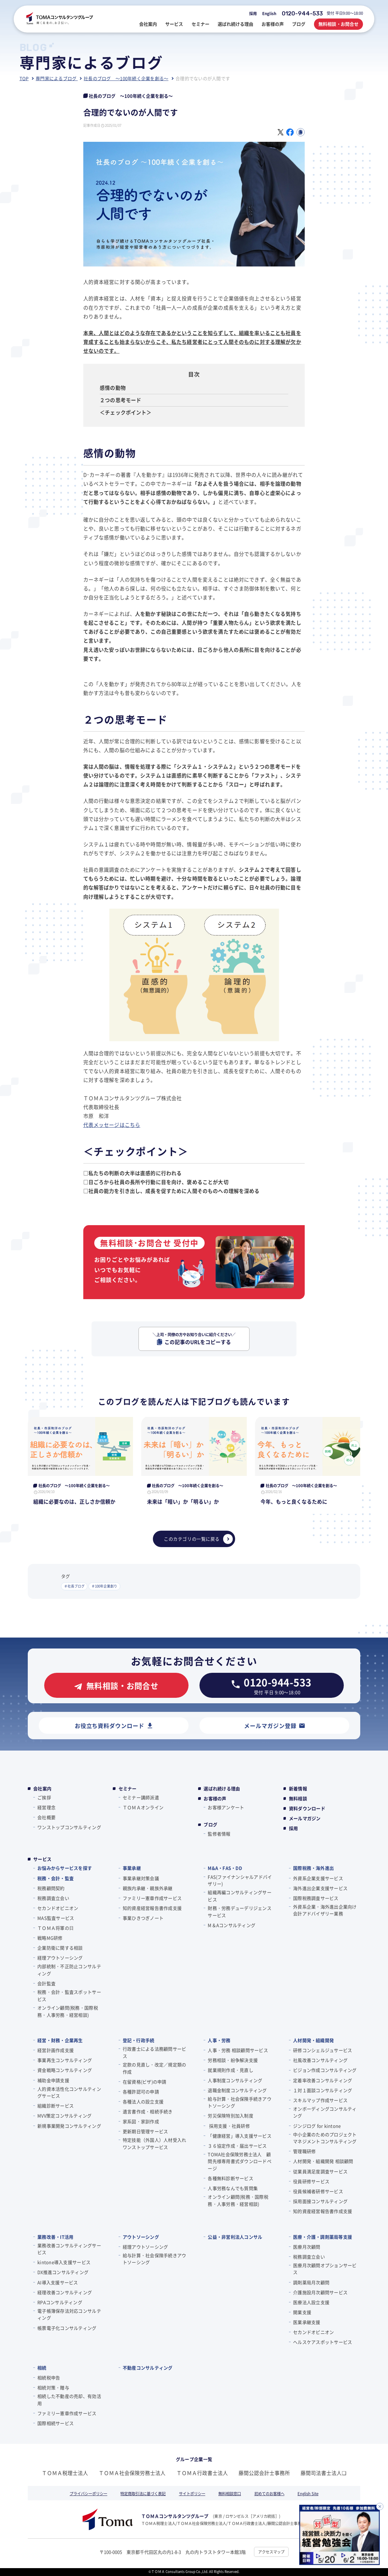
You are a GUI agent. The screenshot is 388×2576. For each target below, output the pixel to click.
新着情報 (298, 1788)
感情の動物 (113, 387)
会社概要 (46, 1817)
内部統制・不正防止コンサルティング (69, 1970)
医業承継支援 (306, 2322)
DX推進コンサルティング (62, 2272)
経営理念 (46, 1807)
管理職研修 (304, 2151)
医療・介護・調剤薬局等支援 (322, 2236)
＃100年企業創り (104, 1586)
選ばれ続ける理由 (222, 1788)
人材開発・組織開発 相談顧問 (323, 2161)
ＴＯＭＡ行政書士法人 (202, 2472)
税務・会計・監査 (55, 1878)
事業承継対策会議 (141, 1878)
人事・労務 (219, 2040)
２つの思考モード (120, 399)
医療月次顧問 (306, 2246)
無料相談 (298, 1798)
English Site (308, 2493)
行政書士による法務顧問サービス (154, 2052)
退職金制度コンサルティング (237, 2090)
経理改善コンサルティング (64, 2292)
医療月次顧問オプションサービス (325, 2269)
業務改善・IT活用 (55, 2236)
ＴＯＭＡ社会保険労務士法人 (132, 2472)
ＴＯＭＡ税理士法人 (65, 2472)
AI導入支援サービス (57, 2282)
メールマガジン (305, 1818)
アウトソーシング (141, 2236)
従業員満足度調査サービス (320, 2171)
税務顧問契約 (51, 1888)
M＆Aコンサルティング (231, 1925)
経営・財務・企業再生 (60, 2040)
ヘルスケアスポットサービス (322, 2342)
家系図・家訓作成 (141, 2121)
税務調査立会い (53, 1898)
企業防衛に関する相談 (60, 1947)
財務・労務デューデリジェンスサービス (239, 1911)
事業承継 (132, 1868)
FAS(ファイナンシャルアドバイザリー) (240, 1880)
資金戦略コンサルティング (64, 2070)
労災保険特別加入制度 (230, 2115)
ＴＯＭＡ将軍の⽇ (55, 1928)
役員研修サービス (311, 2181)
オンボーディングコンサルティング (325, 2112)
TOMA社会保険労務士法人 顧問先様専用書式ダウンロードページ (239, 2161)
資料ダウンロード (307, 1808)
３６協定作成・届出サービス (237, 2145)
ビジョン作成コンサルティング (325, 2070)
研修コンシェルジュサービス (322, 2050)
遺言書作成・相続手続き (148, 2111)
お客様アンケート (226, 1807)
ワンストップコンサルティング (69, 1827)
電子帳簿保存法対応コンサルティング (69, 2314)
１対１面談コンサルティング (322, 2090)
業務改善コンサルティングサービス (69, 2249)
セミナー (128, 1788)
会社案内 (42, 1788)
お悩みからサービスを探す (64, 1868)
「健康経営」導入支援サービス (239, 2135)
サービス (42, 1859)
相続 (42, 2367)
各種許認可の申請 (141, 2091)
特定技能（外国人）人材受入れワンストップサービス (154, 2143)
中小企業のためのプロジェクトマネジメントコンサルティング (325, 2138)
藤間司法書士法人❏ (323, 2472)
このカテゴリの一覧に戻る (198, 1539)
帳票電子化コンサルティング (66, 2328)
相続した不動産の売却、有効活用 (69, 2399)
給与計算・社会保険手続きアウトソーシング (239, 2102)
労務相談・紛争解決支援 (233, 2060)
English (269, 13)
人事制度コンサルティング (235, 2080)
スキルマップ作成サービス (320, 2100)
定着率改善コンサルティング (322, 2080)
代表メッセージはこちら (112, 1124)
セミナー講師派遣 (141, 1797)
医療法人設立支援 (311, 2302)
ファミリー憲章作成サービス (152, 1898)
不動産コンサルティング (148, 2367)
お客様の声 (215, 1798)
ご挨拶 (44, 1797)
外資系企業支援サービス (318, 1878)
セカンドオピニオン (57, 1908)
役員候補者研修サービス (318, 2191)
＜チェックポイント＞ (125, 412)
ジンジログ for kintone (317, 2126)
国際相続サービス (55, 2423)
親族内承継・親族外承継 (148, 1888)
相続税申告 (48, 2377)
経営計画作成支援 (55, 2050)
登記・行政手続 (139, 2040)
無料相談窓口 (229, 2493)
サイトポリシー (192, 2493)
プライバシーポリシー (88, 2493)
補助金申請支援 (53, 2080)
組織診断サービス (55, 2105)
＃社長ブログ (74, 1586)
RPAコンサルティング (59, 2302)
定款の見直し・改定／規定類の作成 (154, 2068)
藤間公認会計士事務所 (264, 2472)
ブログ (210, 1824)
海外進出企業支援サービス (320, 1888)
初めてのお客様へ (269, 2493)
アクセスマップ (271, 2551)
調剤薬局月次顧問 (311, 2282)
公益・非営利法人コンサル (235, 2236)
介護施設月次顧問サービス (320, 2292)
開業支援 (302, 2312)
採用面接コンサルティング (320, 2201)
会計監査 (46, 1983)
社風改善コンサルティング (320, 2060)
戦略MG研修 (50, 1937)
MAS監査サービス (55, 1918)
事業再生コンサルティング (64, 2060)
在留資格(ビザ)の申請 (145, 2081)
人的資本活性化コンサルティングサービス (69, 2092)
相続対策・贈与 (53, 2387)
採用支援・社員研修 (229, 2126)
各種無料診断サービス (230, 2178)
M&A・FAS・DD (225, 1868)
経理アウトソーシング (60, 1957)
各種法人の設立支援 (143, 2101)
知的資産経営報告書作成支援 (152, 1908)
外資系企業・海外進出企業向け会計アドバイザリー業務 (325, 1910)
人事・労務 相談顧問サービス (238, 2050)
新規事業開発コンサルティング (69, 2126)
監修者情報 (219, 1833)
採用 (253, 13)
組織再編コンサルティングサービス (239, 1896)
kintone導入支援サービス (63, 2262)
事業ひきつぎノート (143, 1918)
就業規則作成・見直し (230, 2070)
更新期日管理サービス (145, 2131)
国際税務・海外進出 (313, 1868)
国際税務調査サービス (316, 1898)
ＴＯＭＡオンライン (143, 1807)
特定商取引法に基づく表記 (143, 2493)
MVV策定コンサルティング (64, 2115)
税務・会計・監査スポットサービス (69, 1995)
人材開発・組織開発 (313, 2040)
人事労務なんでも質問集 (233, 2188)
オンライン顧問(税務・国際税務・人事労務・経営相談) (67, 2011)
